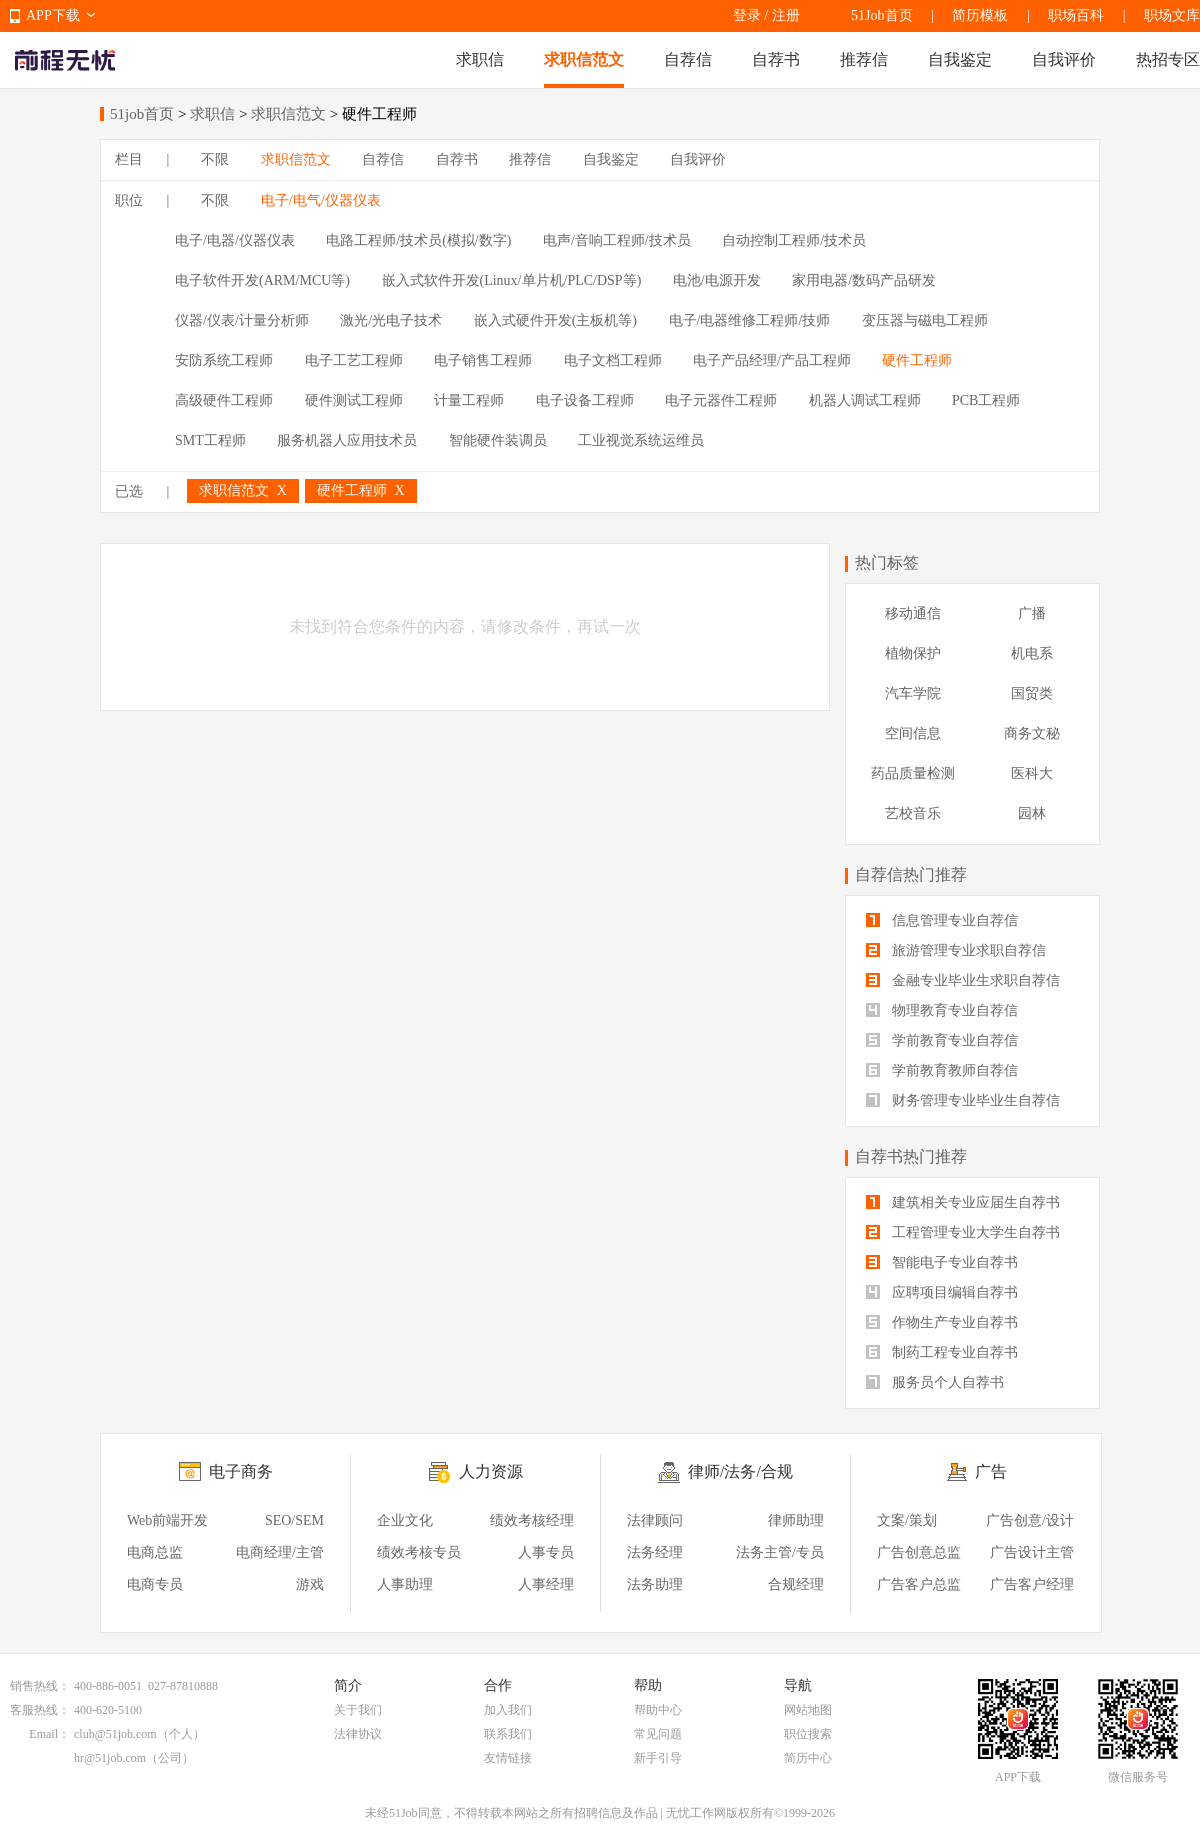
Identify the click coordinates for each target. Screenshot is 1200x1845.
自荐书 (776, 59)
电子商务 (241, 1471)
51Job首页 (881, 15)
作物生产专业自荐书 (942, 1322)
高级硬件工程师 (224, 400)
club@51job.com (115, 1734)
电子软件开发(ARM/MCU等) (262, 280)
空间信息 (913, 733)
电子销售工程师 (483, 360)
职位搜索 (808, 1734)
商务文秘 (1032, 733)
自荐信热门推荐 (911, 874)
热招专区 (1168, 59)
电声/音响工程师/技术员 (617, 240)
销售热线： (40, 1686)
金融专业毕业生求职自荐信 (963, 980)
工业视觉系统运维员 (641, 440)
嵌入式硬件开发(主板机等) (555, 320)
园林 (1032, 813)
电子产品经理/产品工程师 (772, 360)
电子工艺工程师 (354, 360)
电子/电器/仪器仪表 (235, 240)
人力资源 (491, 1471)
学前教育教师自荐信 (942, 1070)
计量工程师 (469, 400)
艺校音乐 (913, 813)
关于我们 (358, 1710)
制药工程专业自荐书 (942, 1352)
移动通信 (913, 613)
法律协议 (358, 1734)
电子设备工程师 (585, 400)
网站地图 (808, 1710)
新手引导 (658, 1758)
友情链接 (508, 1758)
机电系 (1032, 653)
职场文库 (1172, 15)
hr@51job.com (110, 1758)
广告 (991, 1471)
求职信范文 (584, 59)
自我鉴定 (960, 59)
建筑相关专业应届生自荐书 (963, 1202)
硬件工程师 (917, 360)
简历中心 (808, 1758)
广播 (1032, 613)
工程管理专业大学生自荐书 (963, 1232)
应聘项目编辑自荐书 (942, 1292)
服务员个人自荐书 (935, 1382)
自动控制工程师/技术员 (794, 240)
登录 (747, 15)
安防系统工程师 (224, 360)
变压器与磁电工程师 (925, 320)
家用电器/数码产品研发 (864, 280)
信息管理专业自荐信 (942, 920)
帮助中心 (658, 1710)
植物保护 (913, 653)
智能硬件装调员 (498, 440)
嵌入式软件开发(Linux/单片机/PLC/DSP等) (512, 280)
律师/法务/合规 (740, 1471)
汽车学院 (913, 693)
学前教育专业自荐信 (942, 1040)
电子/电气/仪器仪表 (321, 200)
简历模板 (980, 15)
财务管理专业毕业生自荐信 (963, 1100)
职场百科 (1076, 15)
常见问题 (658, 1734)
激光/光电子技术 (391, 320)
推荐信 (864, 59)
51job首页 (142, 114)
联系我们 (508, 1734)
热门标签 (887, 562)
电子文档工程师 (613, 360)
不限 (215, 159)
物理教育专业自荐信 (942, 1010)
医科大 (1032, 773)
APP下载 (53, 15)
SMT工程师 (210, 440)
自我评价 (1064, 59)
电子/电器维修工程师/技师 (750, 320)
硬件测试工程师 (354, 400)
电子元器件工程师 (721, 400)
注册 (786, 15)
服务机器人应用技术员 (347, 440)
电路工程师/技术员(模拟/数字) (418, 240)
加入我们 (508, 1710)
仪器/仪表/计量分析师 (242, 320)
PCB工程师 (986, 400)
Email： (49, 1734)
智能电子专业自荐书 (942, 1262)
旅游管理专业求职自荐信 (956, 950)
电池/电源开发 (717, 280)
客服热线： (40, 1710)
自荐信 (688, 59)
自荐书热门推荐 (911, 1156)
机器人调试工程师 (865, 400)
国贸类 (1032, 693)
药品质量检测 (913, 773)
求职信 (480, 59)
